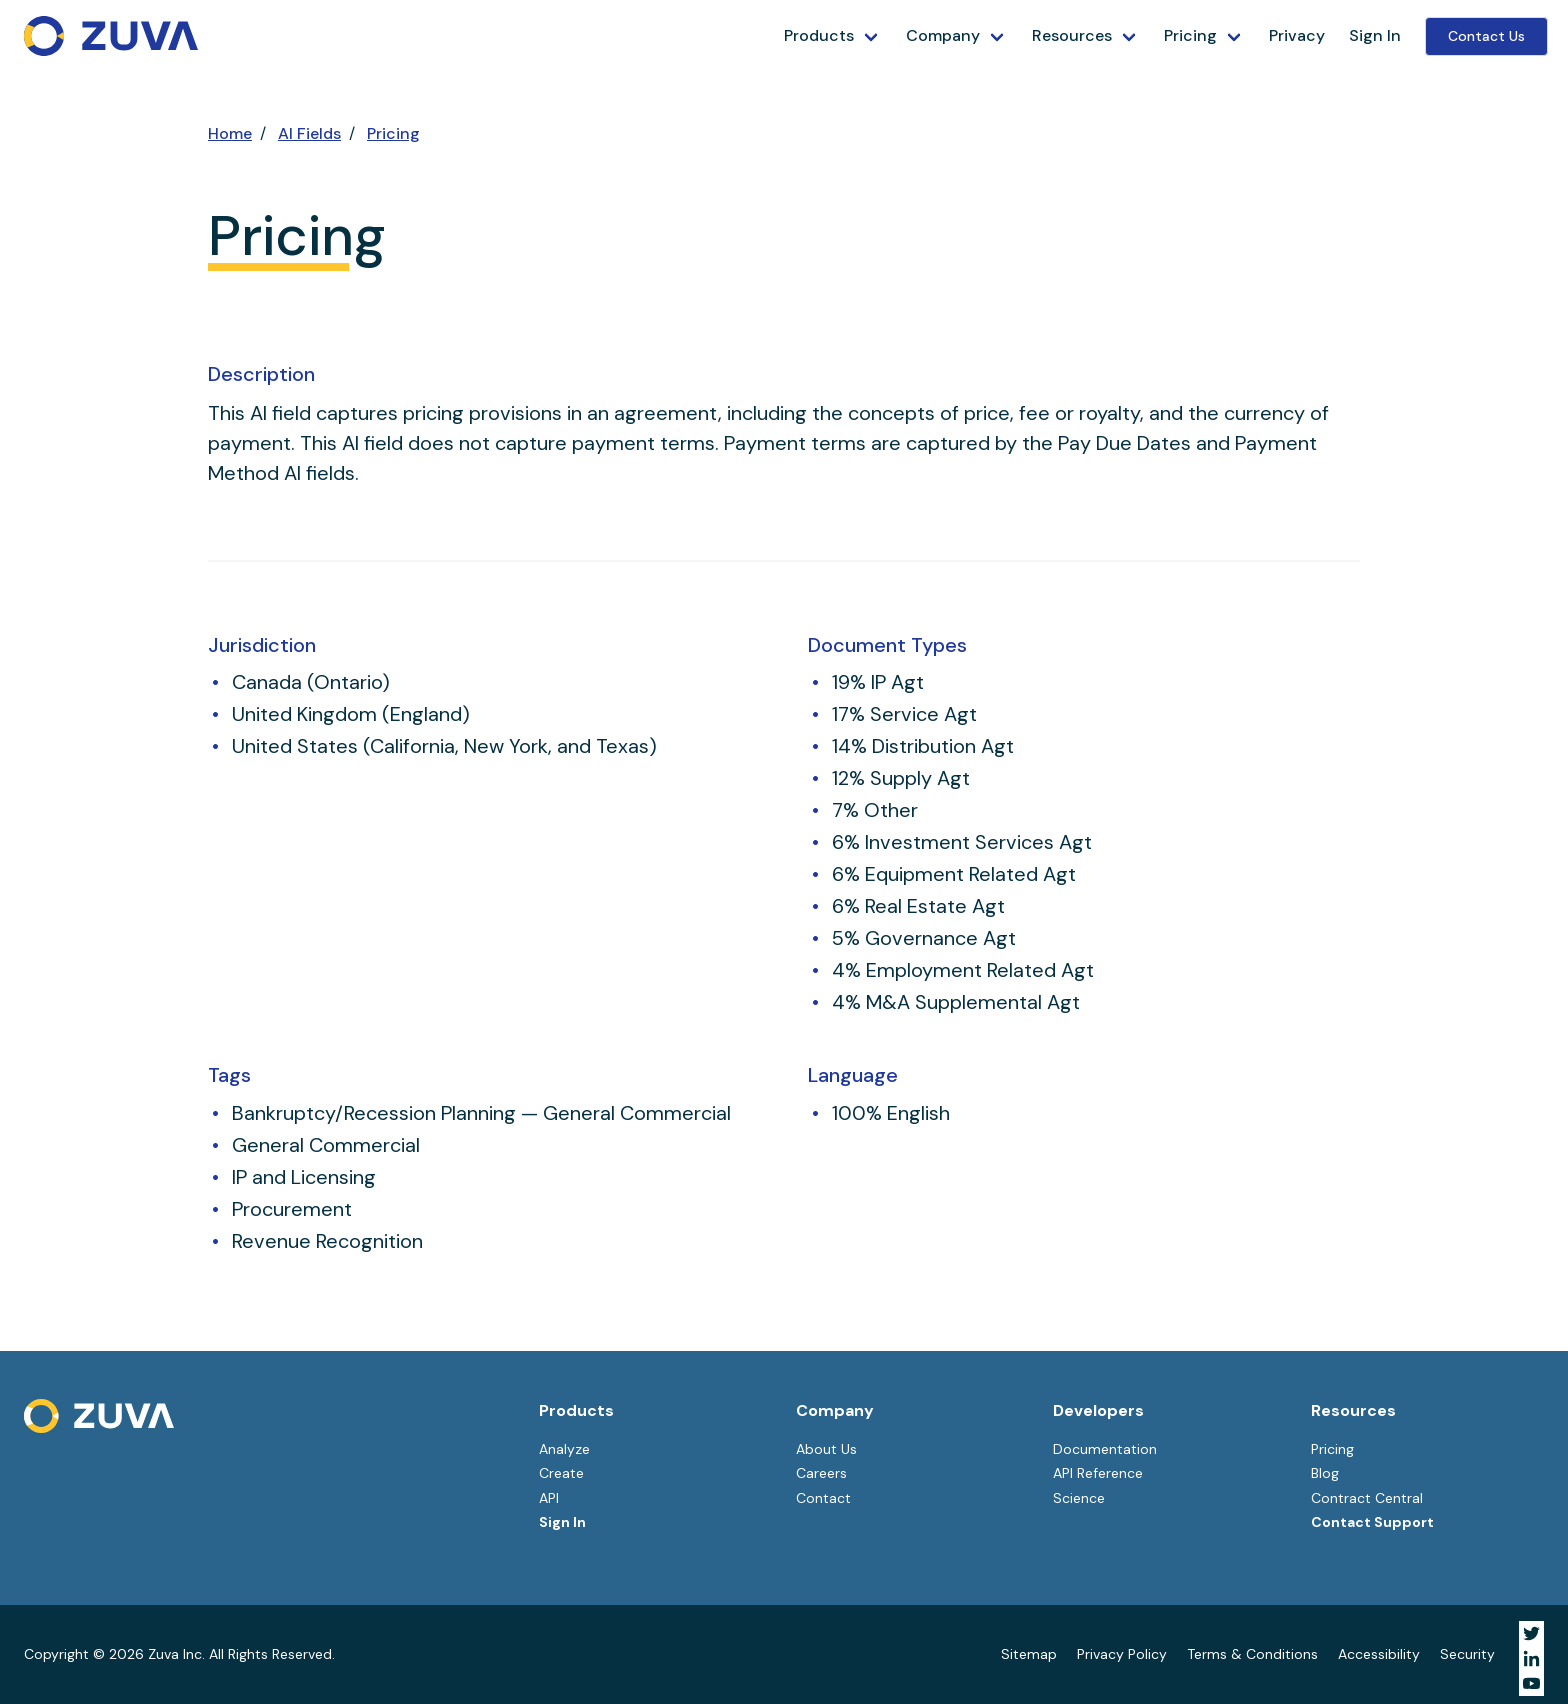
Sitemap (1029, 1654)
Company (943, 35)
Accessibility (1379, 1654)
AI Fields (309, 133)
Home (230, 133)
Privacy (1297, 35)
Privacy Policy (1122, 1654)
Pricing (1190, 35)
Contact (823, 1498)
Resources (1072, 35)
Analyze (564, 1449)
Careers (821, 1473)
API (549, 1498)
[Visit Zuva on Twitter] (1531, 1633)
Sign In (1375, 35)
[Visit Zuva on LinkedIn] (1531, 1658)
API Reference (1098, 1473)
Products (819, 35)
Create (561, 1473)
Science (1079, 1498)
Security (1467, 1654)
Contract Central (1367, 1498)
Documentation (1105, 1449)
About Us (826, 1449)
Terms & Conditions (1252, 1654)
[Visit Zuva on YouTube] (1531, 1683)
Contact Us (1486, 36)
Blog (1325, 1473)
